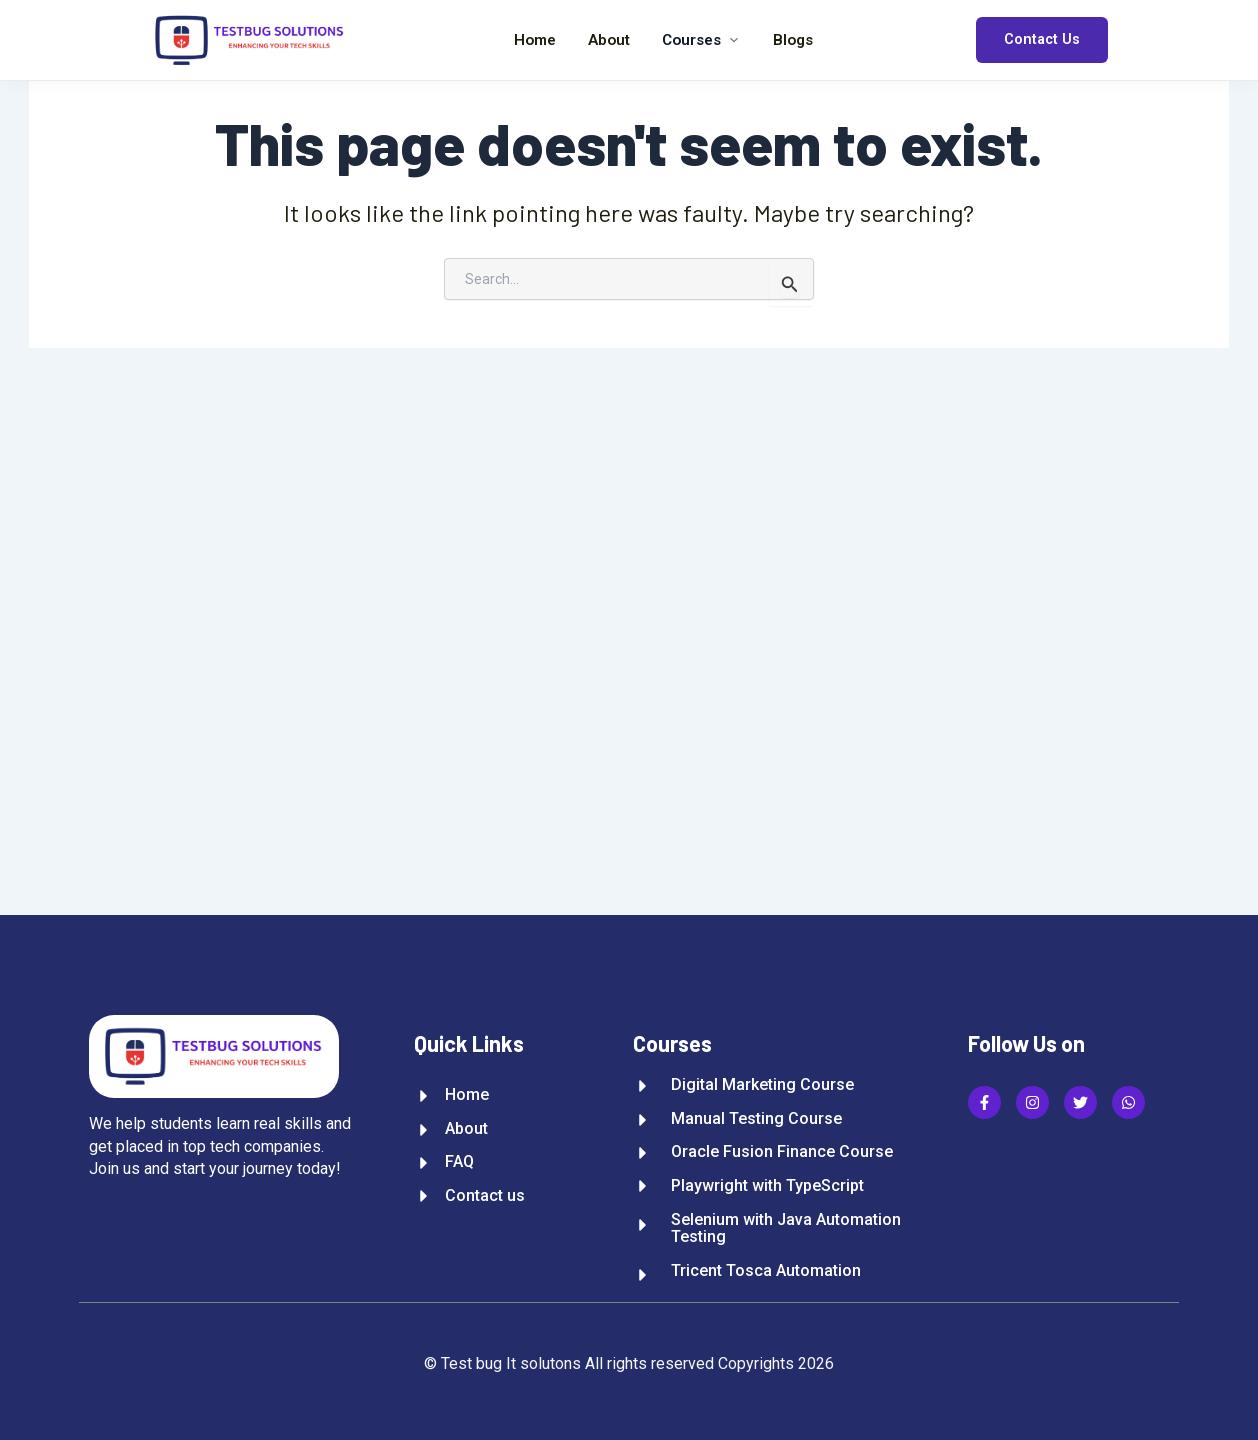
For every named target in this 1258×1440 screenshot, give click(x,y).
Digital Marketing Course (762, 1085)
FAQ (459, 1162)
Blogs (793, 40)
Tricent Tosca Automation (766, 1271)
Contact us (485, 1196)
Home (535, 40)
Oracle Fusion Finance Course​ (782, 1152)
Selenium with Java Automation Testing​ (786, 1228)
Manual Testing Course (756, 1119)
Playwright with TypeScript (767, 1186)
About (609, 40)
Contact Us (1042, 39)
